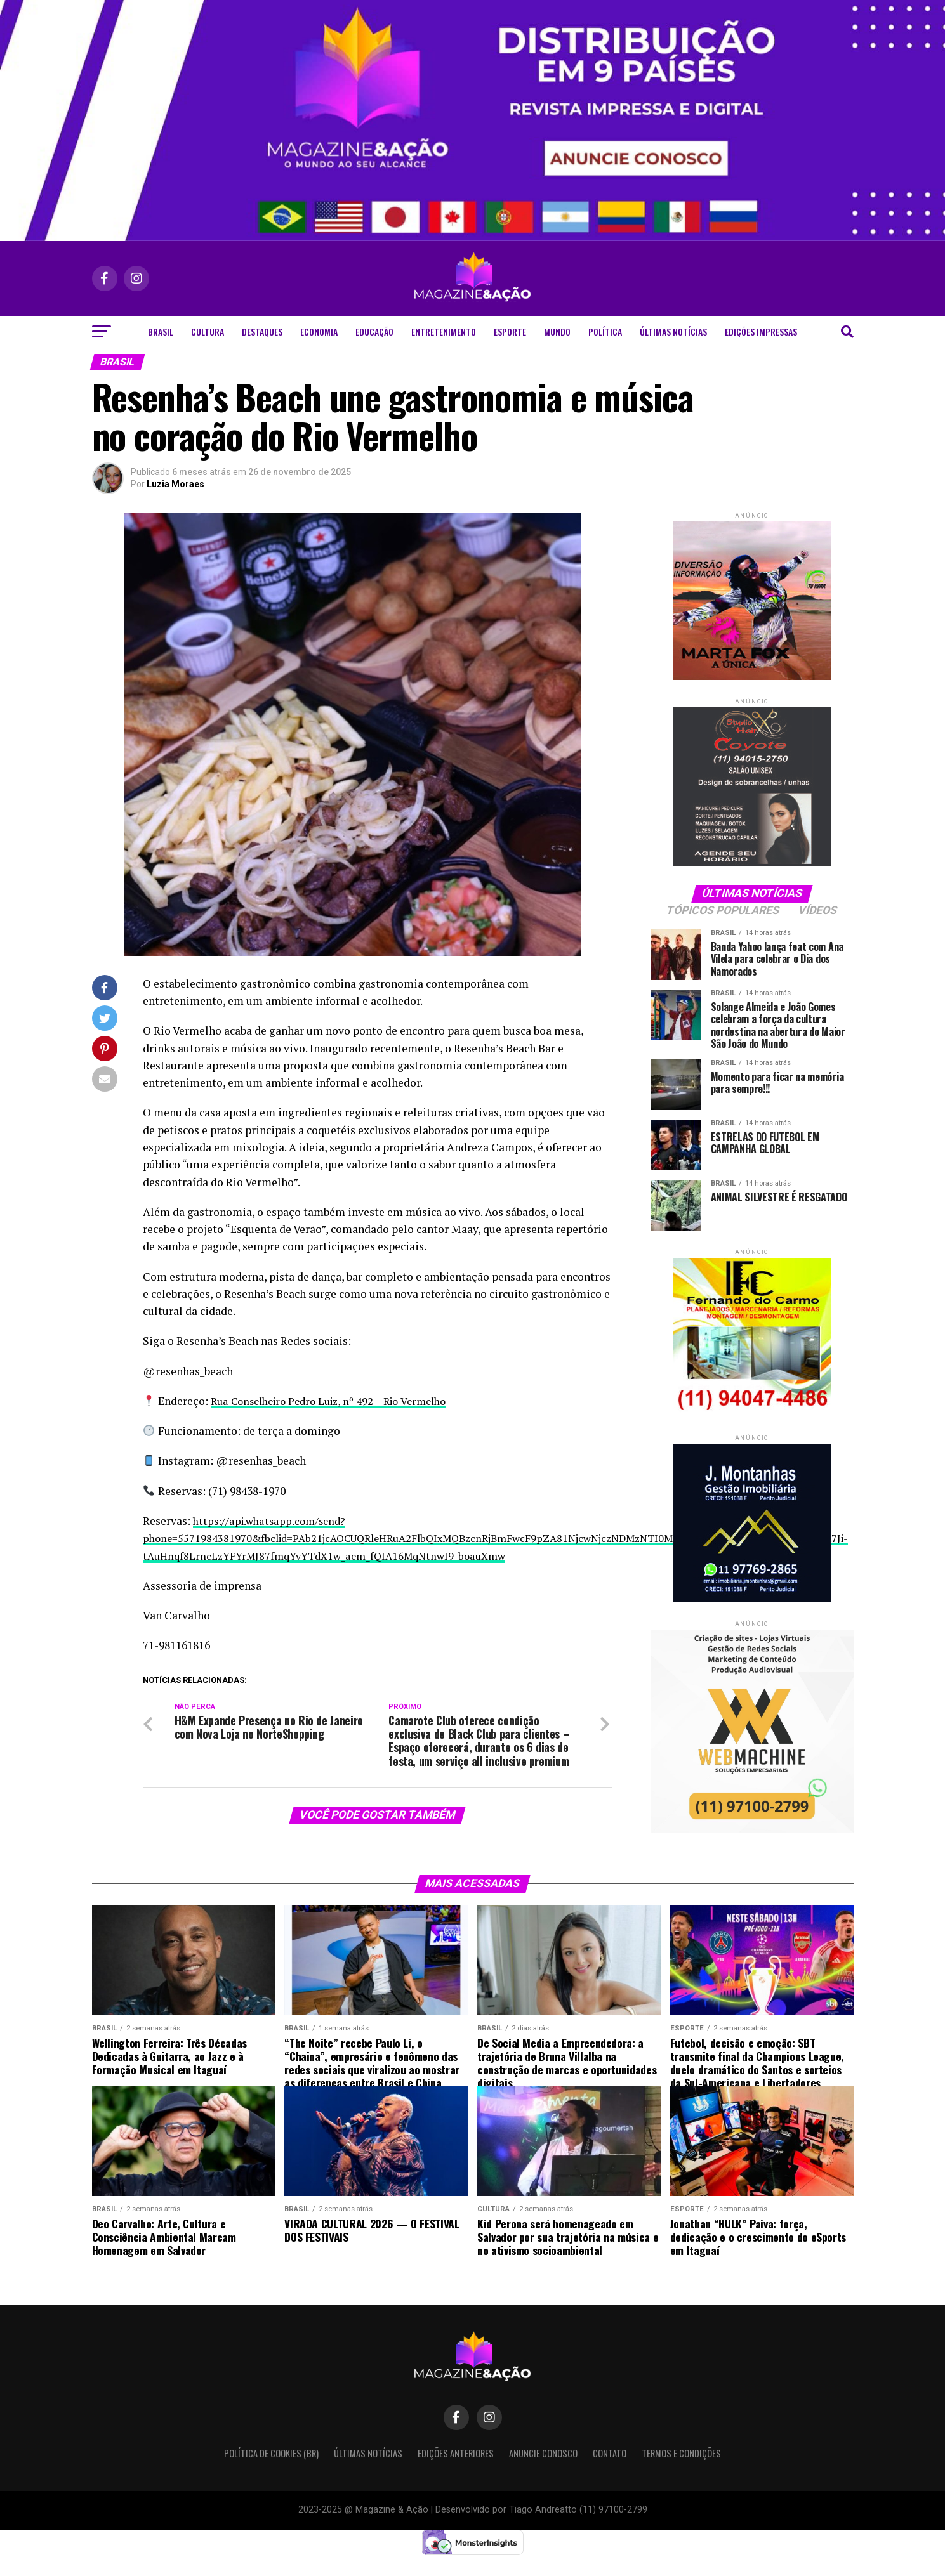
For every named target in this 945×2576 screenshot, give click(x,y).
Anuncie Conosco (543, 2472)
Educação (374, 331)
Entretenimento (443, 331)
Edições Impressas (761, 331)
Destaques (262, 331)
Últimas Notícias (673, 331)
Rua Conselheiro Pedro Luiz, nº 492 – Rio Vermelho (337, 1401)
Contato (609, 2472)
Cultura (207, 331)
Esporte (510, 331)
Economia (319, 331)
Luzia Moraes (175, 484)
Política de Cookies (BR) (271, 2472)
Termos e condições (681, 2472)
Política (605, 331)
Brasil (160, 331)
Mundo (557, 331)
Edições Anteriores (456, 2472)
